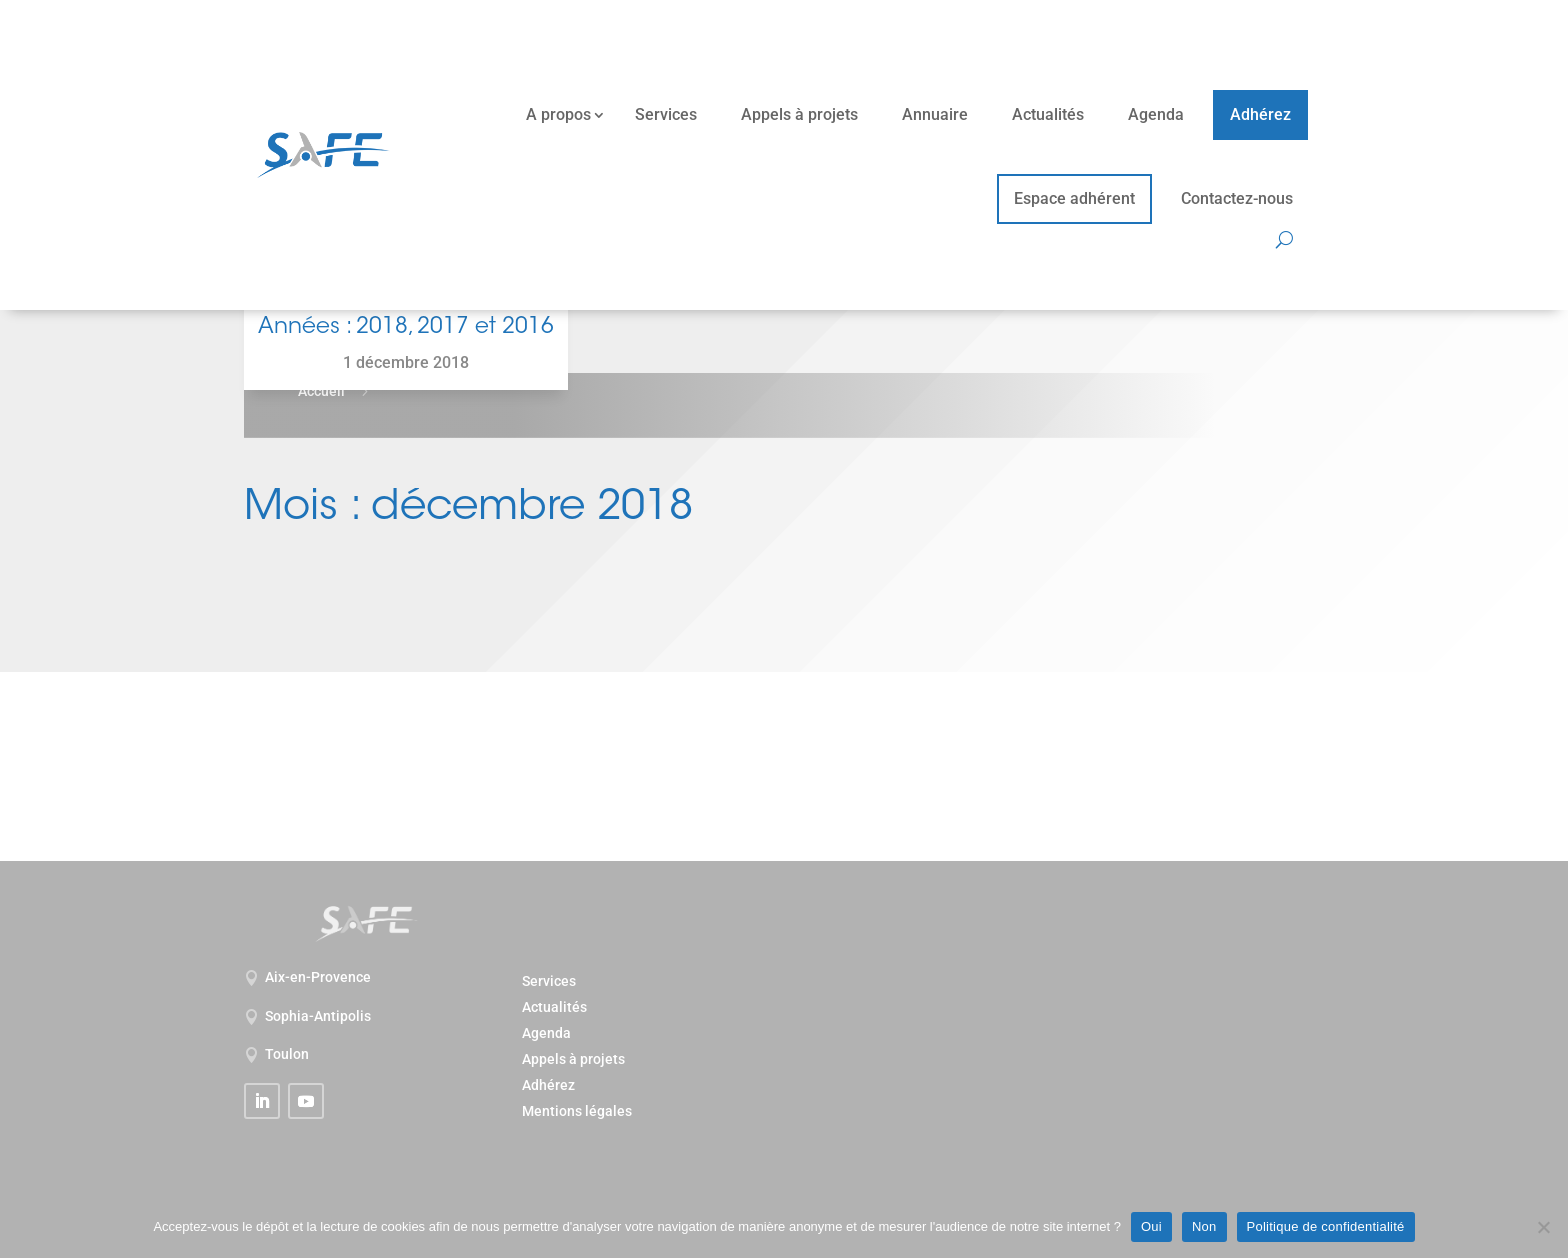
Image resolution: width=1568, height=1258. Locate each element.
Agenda (1156, 114)
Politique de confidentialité (1326, 1226)
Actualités (1048, 114)
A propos (558, 114)
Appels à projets (799, 114)
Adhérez (1260, 114)
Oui (1151, 1226)
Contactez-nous (1237, 198)
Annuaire (935, 114)
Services (666, 114)
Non (1204, 1226)
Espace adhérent (1074, 198)
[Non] (1543, 1227)
